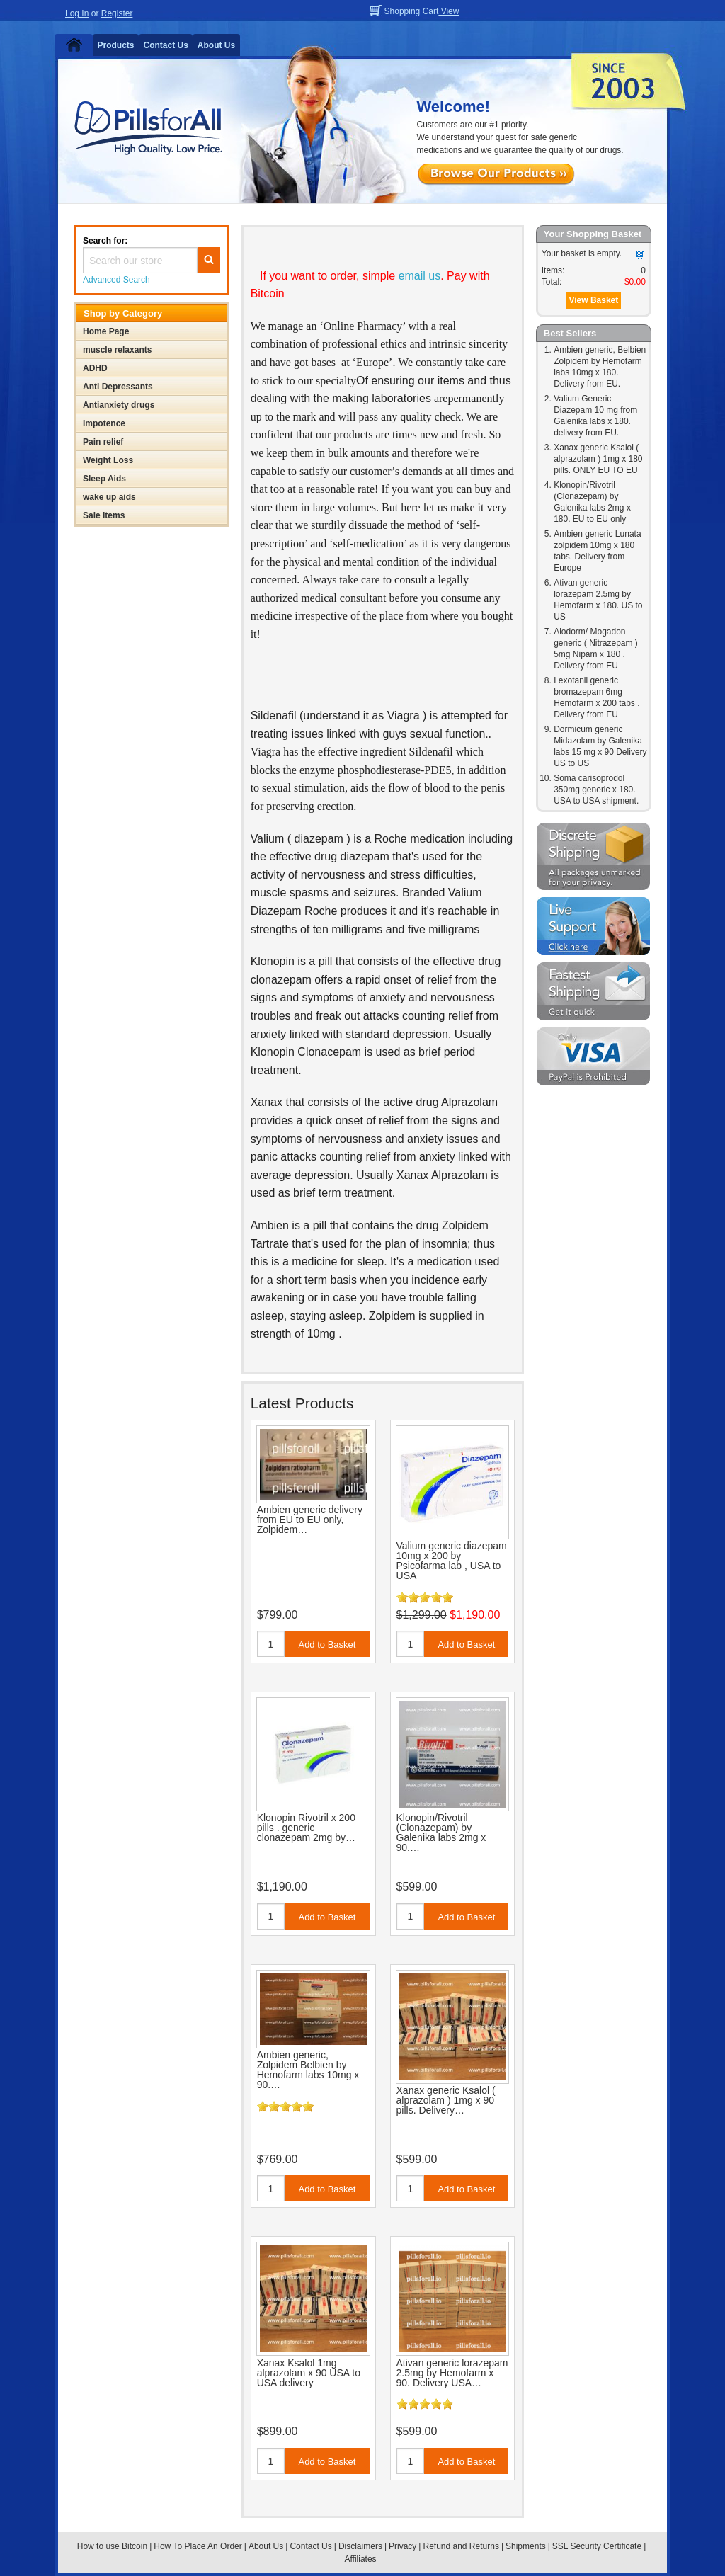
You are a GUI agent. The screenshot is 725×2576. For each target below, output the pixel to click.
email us (420, 276)
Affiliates (360, 2559)
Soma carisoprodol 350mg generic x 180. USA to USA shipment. (596, 789)
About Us (216, 45)
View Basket (593, 300)
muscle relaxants (117, 350)
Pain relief (103, 442)
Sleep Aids (104, 479)
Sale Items (104, 515)
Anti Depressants (118, 387)
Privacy (402, 2546)
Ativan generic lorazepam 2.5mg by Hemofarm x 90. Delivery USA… (452, 2372)
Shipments (526, 2546)
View (448, 11)
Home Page (106, 331)
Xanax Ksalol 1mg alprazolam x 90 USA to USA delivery (308, 2372)
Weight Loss (108, 460)
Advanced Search (116, 280)
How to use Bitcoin (112, 2546)
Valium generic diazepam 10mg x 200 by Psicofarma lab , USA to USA (451, 1560)
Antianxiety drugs (118, 405)
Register (117, 13)
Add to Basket (326, 1644)
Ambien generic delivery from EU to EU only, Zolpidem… (309, 1519)
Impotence (104, 423)
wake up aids (109, 497)
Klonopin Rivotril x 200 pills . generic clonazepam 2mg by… (306, 1827)
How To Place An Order (198, 2546)
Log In (77, 13)
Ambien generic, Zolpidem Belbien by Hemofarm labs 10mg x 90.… (308, 2069)
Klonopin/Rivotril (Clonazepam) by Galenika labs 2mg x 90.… (441, 1832)
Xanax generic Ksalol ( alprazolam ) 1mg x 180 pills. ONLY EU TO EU (598, 459)
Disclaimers (360, 2546)
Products (116, 45)
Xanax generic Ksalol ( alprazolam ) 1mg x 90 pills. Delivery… (446, 2100)
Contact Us (166, 45)
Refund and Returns (460, 2546)
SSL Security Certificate (596, 2546)
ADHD (95, 368)
